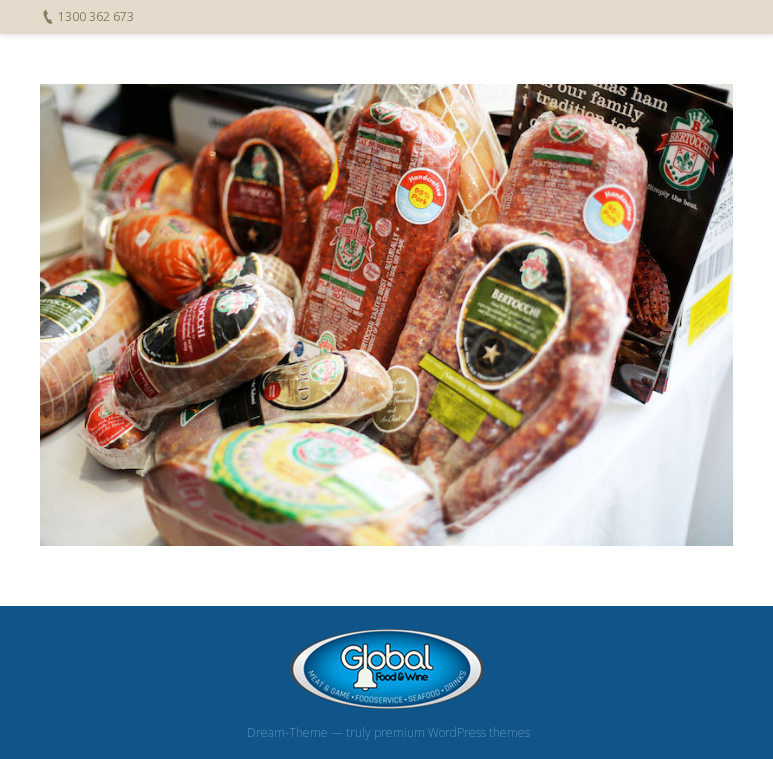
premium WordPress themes (452, 732)
